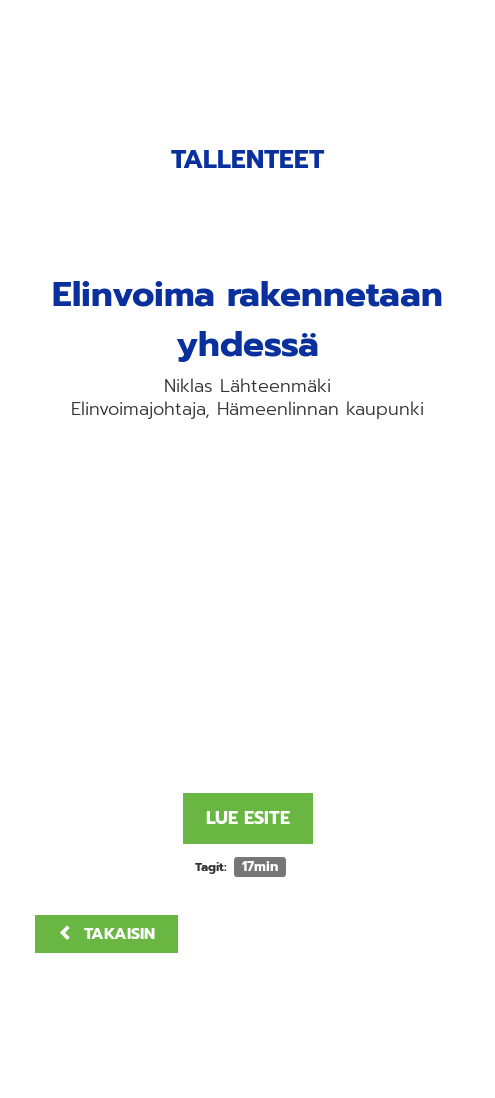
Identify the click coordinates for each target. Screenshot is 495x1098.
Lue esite (248, 818)
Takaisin (106, 934)
